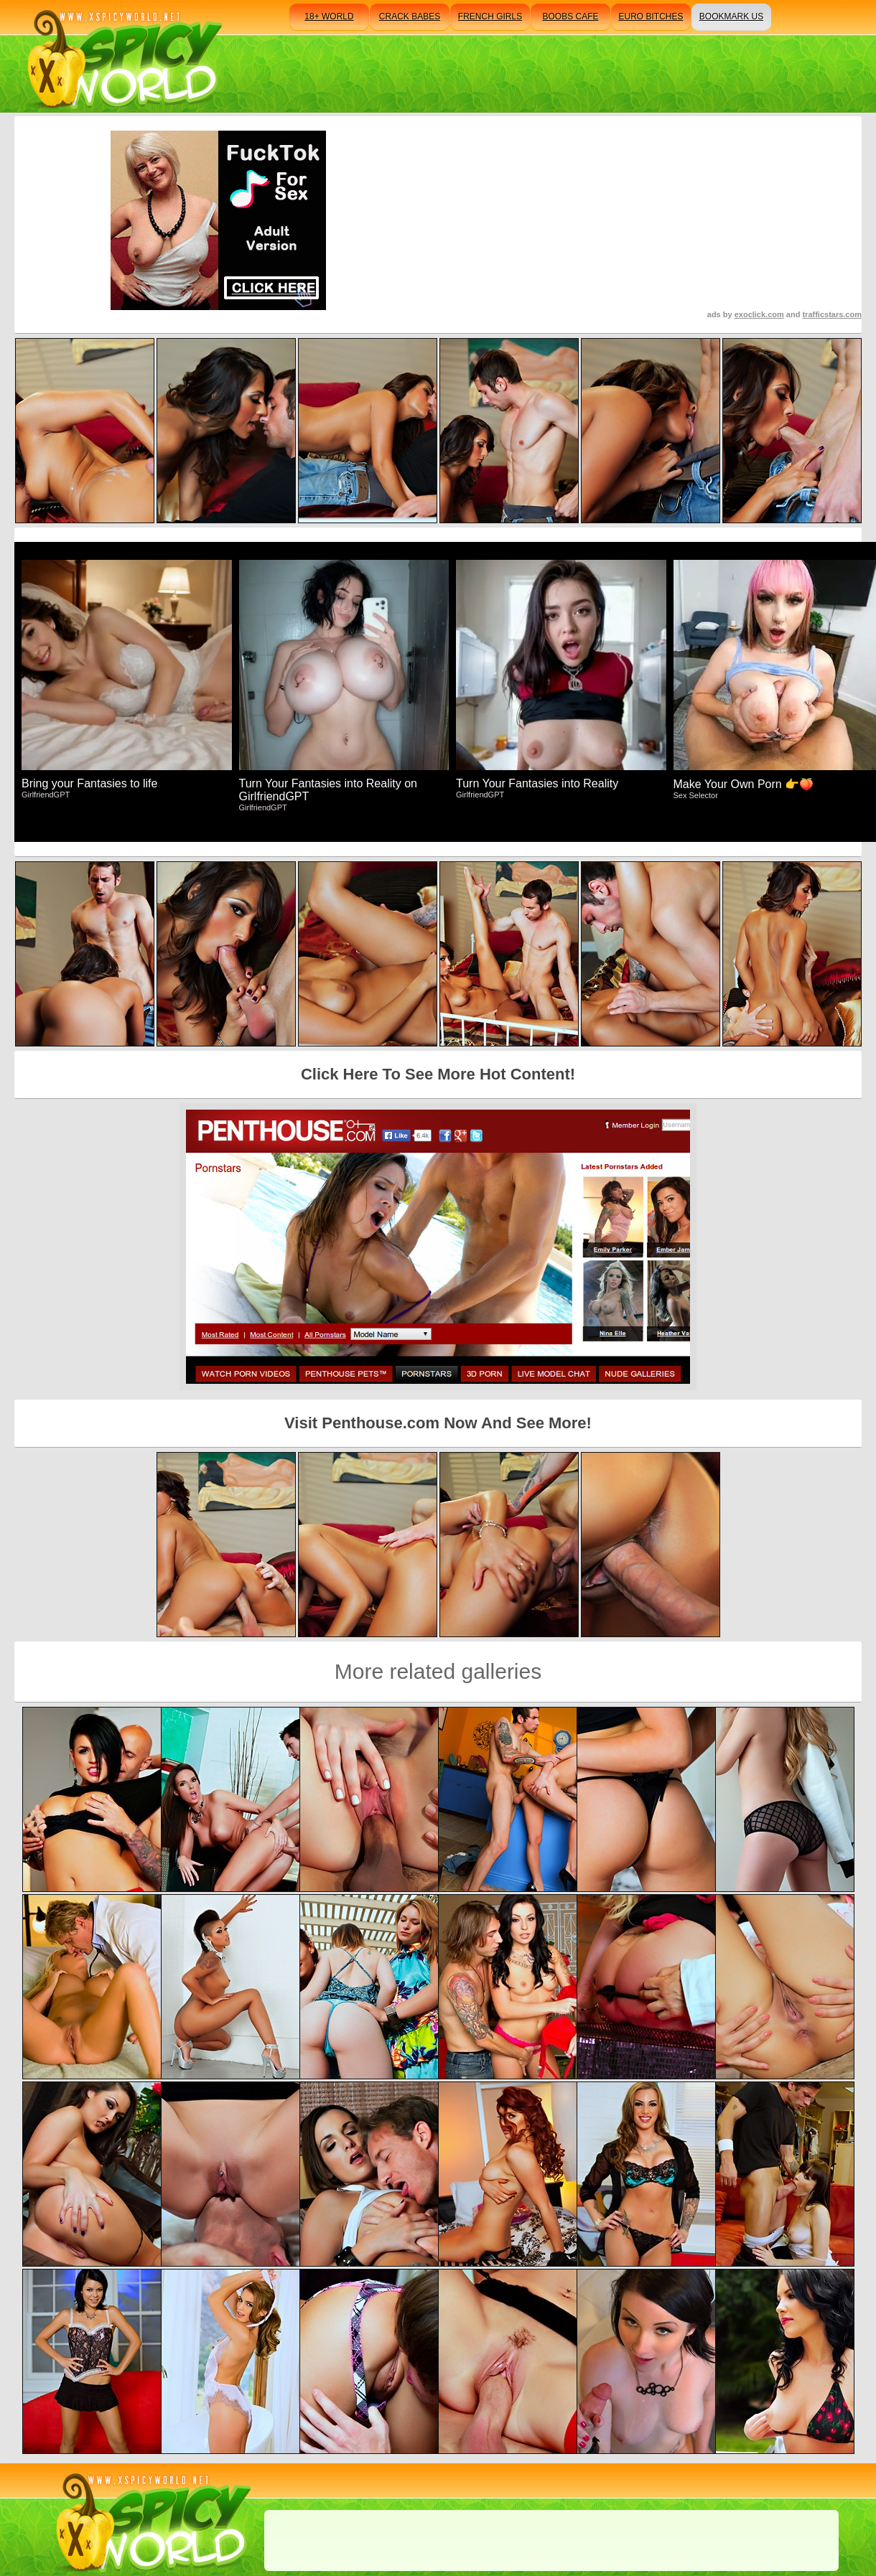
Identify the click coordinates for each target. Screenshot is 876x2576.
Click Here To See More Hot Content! (438, 1074)
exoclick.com (759, 314)
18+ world (328, 16)
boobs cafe (570, 16)
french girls (490, 16)
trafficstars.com (832, 314)
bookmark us (731, 16)
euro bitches (650, 16)
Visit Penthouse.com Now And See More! (438, 1423)
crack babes (409, 16)
